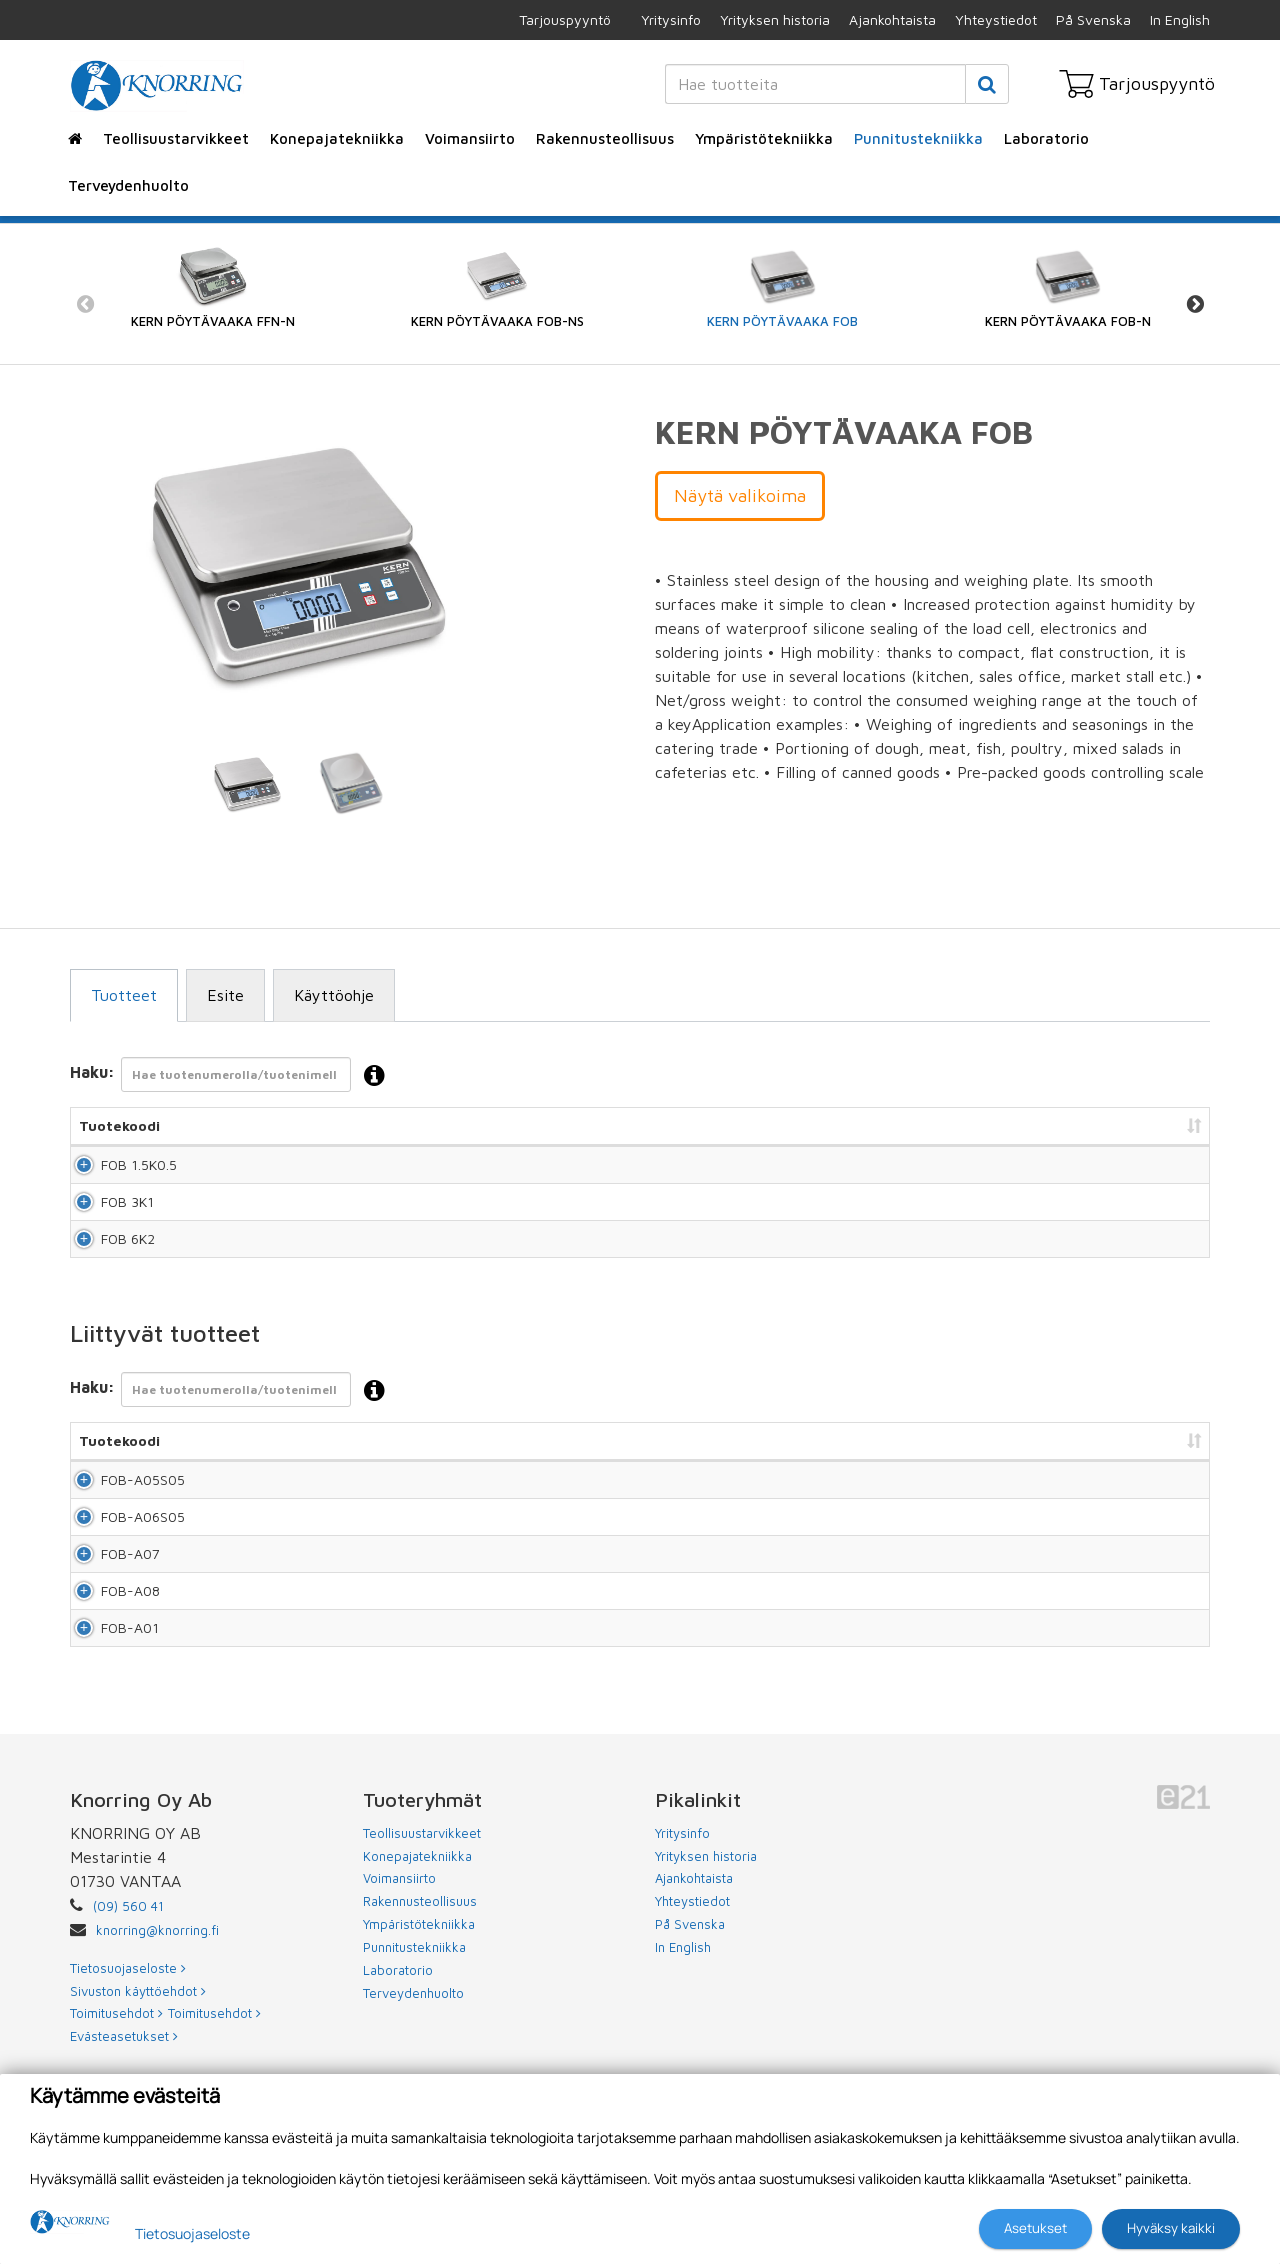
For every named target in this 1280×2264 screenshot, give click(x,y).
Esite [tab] (225, 995)
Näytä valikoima (740, 495)
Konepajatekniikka (337, 138)
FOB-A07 (108, 1657)
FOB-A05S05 (104, 1543)
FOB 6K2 (106, 1283)
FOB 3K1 (105, 1228)
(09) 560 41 (128, 2060)
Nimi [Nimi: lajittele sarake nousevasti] (323, 1125)
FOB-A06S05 (104, 1600)
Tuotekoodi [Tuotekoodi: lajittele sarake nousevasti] (119, 1125)
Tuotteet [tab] (124, 995)
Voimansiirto (470, 138)
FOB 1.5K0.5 (117, 1173)
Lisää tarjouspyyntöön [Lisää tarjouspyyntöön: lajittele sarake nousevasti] (1100, 1125)
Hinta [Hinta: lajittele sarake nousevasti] (859, 1125)
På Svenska (1093, 19)
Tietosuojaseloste (192, 2233)
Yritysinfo (671, 19)
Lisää (1171, 1173)
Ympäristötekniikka (764, 138)
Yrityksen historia (775, 19)
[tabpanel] (247, 784)
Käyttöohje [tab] (334, 995)
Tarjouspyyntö (565, 19)
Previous (85, 304)
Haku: (233, 1076)
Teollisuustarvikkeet (176, 138)
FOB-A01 (108, 1771)
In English (1180, 19)
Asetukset (1035, 2228)
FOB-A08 (108, 1714)
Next (1195, 304)
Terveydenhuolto (128, 185)
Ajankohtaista (892, 19)
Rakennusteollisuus (605, 138)
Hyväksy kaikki (1171, 2228)
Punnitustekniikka (918, 138)
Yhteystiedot (996, 19)
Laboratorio (1046, 138)
